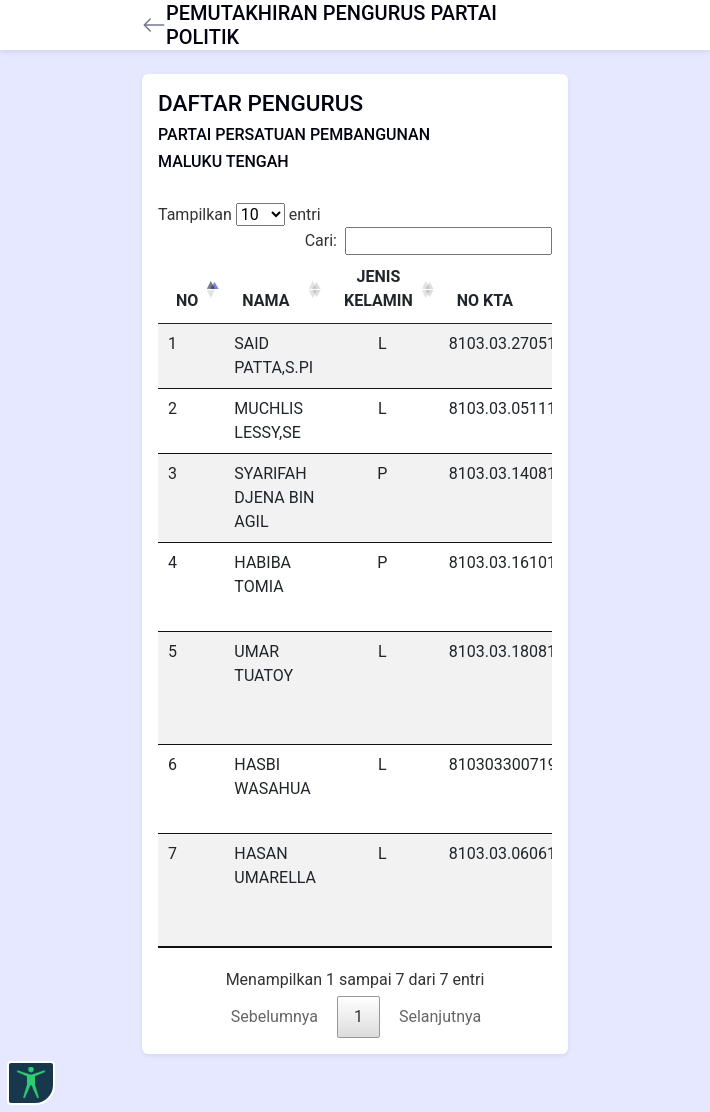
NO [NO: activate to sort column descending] (187, 300)
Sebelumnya (274, 1016)
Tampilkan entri (239, 214)
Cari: (428, 241)
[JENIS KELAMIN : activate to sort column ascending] (382, 289)
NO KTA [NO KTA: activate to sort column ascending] (485, 300)
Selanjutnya (440, 1016)
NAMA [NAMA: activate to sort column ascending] (265, 300)
